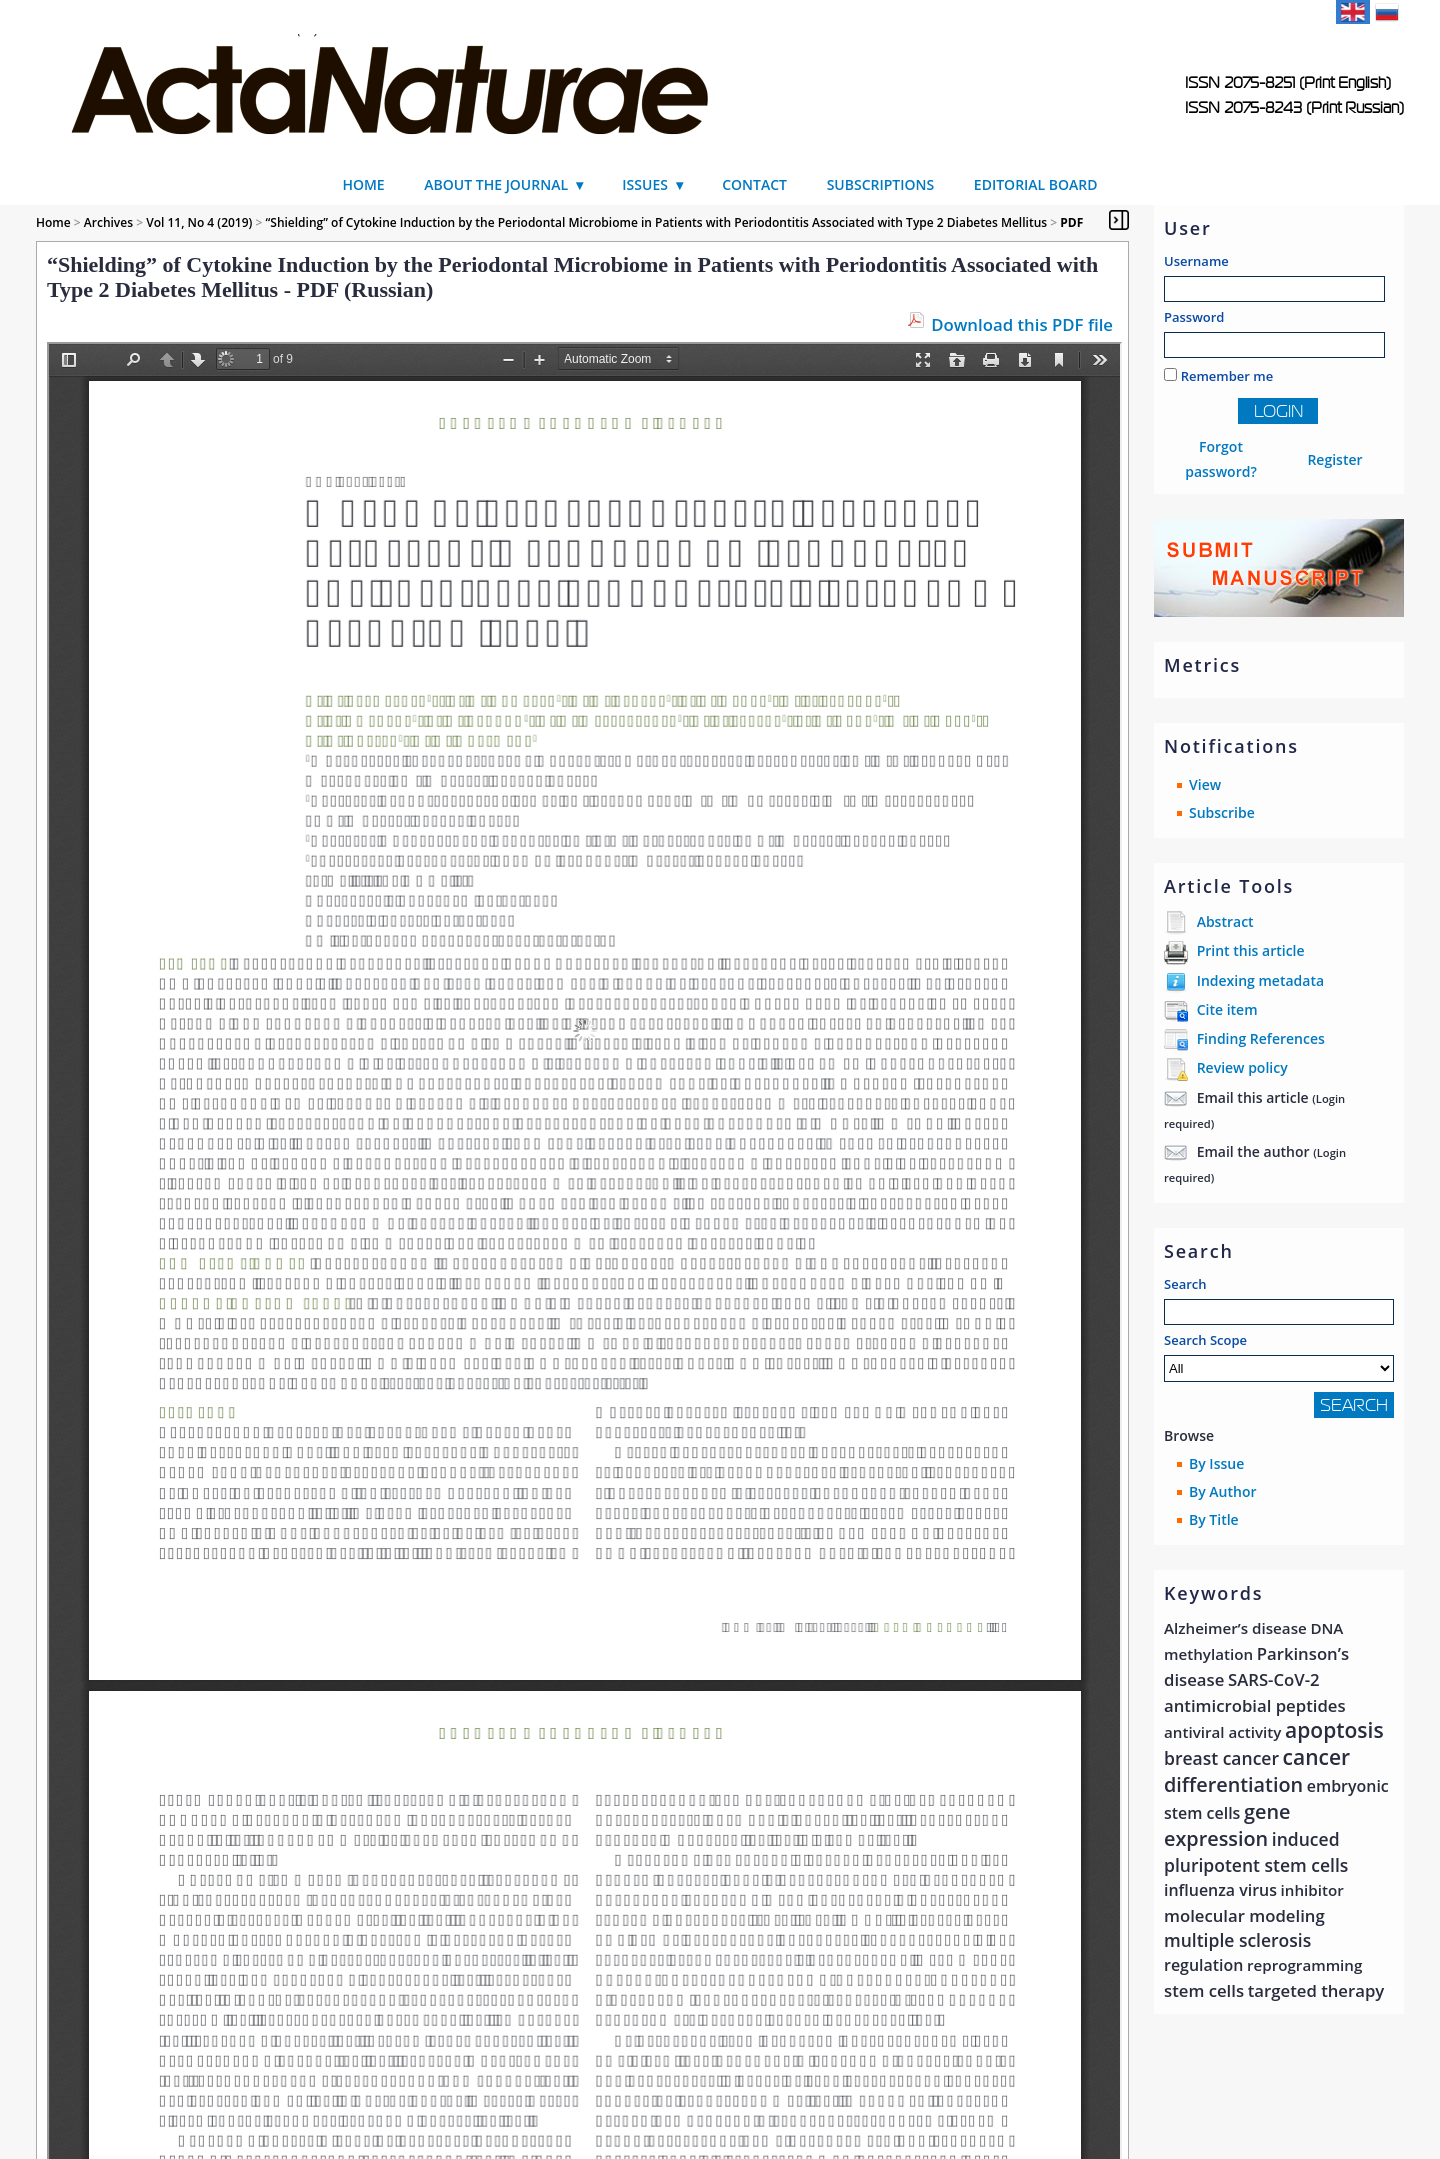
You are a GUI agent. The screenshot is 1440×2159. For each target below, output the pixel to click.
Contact (754, 184)
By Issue (1216, 1463)
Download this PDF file (1022, 324)
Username (1196, 261)
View (1205, 784)
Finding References (1261, 1038)
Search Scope (1279, 1356)
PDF (1071, 222)
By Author (1223, 1491)
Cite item (1227, 1009)
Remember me (1227, 376)
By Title (1214, 1519)
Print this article (1251, 950)
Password (1194, 317)
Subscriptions (881, 184)
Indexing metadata (1260, 980)
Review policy (1242, 1067)
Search (1185, 1284)
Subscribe (1222, 812)
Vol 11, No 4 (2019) (199, 222)
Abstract (1225, 921)
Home (363, 184)
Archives (108, 222)
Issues (645, 184)
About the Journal (496, 184)
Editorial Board (1036, 184)
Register (1334, 459)
